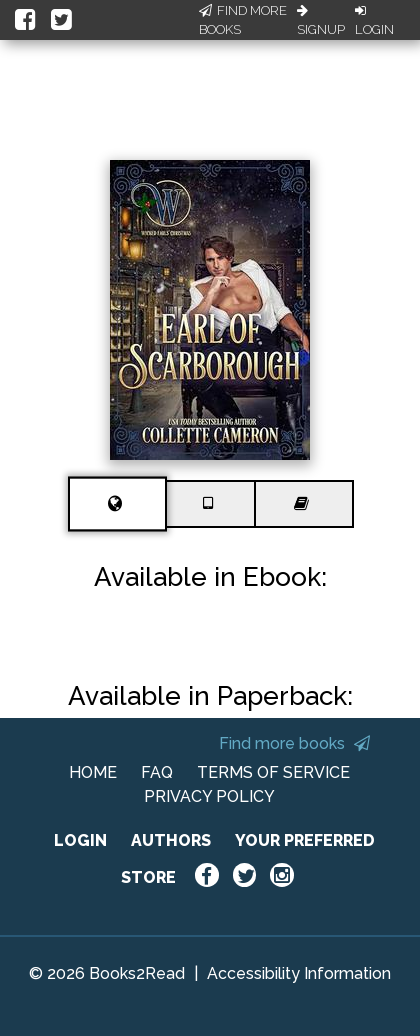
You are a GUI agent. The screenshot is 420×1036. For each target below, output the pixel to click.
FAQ (157, 772)
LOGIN (80, 840)
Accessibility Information (299, 973)
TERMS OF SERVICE (273, 772)
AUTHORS (171, 840)
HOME (93, 772)
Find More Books (243, 20)
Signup (321, 21)
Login (374, 21)
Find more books (294, 743)
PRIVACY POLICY (209, 796)
